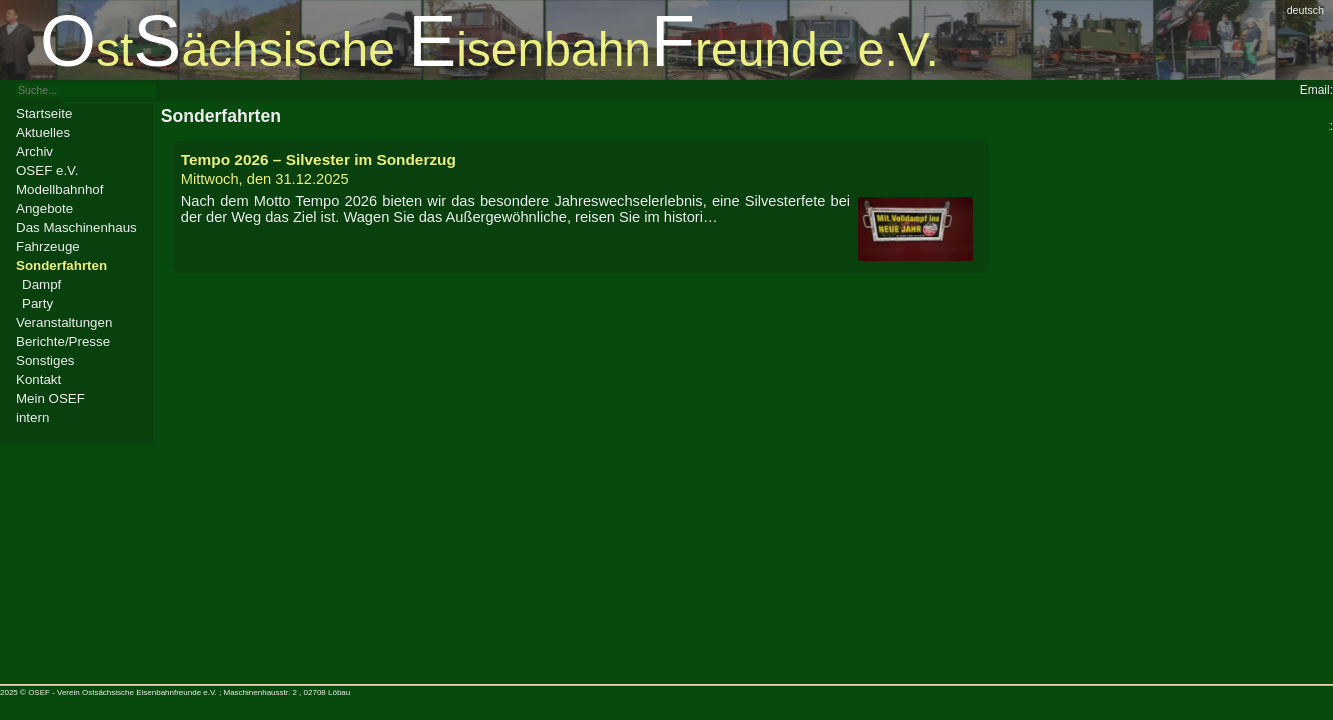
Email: (1316, 90)
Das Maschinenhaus (76, 227)
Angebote (44, 208)
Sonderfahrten (61, 265)
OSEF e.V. (47, 170)
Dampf (41, 284)
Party (37, 303)
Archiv (34, 151)
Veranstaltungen (64, 322)
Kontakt (38, 379)
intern (32, 417)
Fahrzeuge (48, 246)
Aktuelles (43, 132)
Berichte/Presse (63, 341)
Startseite (44, 113)
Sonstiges (45, 360)
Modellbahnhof (59, 189)
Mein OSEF (50, 398)
